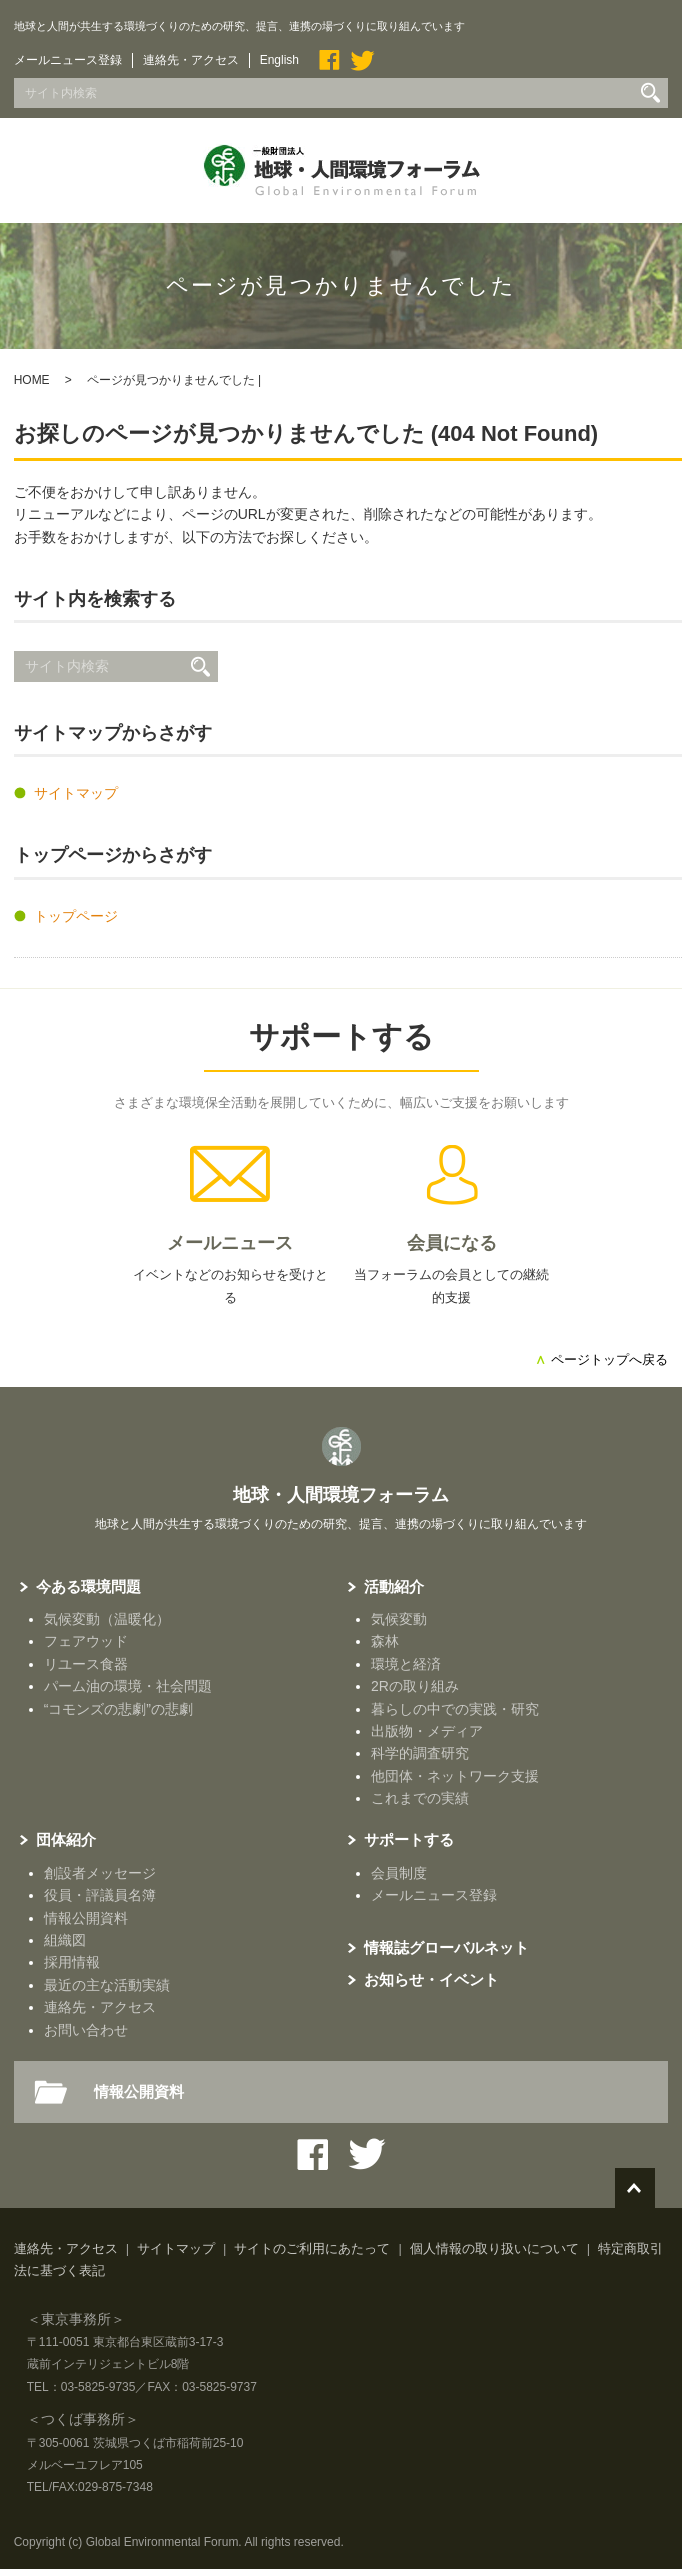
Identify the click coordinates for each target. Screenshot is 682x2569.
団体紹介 (66, 1839)
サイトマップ (76, 793)
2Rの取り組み (415, 1686)
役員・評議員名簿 (100, 1895)
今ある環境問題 (88, 1586)
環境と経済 (406, 1664)
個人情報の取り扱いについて (494, 2248)
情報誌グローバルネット (446, 1947)
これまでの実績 (420, 1798)
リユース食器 (86, 1664)
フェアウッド (86, 1641)
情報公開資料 (86, 1918)
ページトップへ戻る (601, 1359)
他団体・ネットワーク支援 (455, 1776)
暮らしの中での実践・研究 (455, 1709)
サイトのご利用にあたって (312, 2248)
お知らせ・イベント (431, 1979)
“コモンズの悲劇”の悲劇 (118, 1709)
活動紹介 (394, 1586)
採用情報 (72, 1962)
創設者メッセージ (100, 1873)
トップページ (76, 916)
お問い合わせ (86, 2030)
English (279, 60)
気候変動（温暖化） (107, 1619)
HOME (32, 380)
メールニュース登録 (68, 60)
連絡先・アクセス (191, 60)
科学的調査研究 (420, 1753)
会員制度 (399, 1873)
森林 (385, 1641)
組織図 (65, 1940)
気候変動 (399, 1619)
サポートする (341, 1036)
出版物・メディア (427, 1731)
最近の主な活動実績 (107, 1985)
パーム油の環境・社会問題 (128, 1686)
